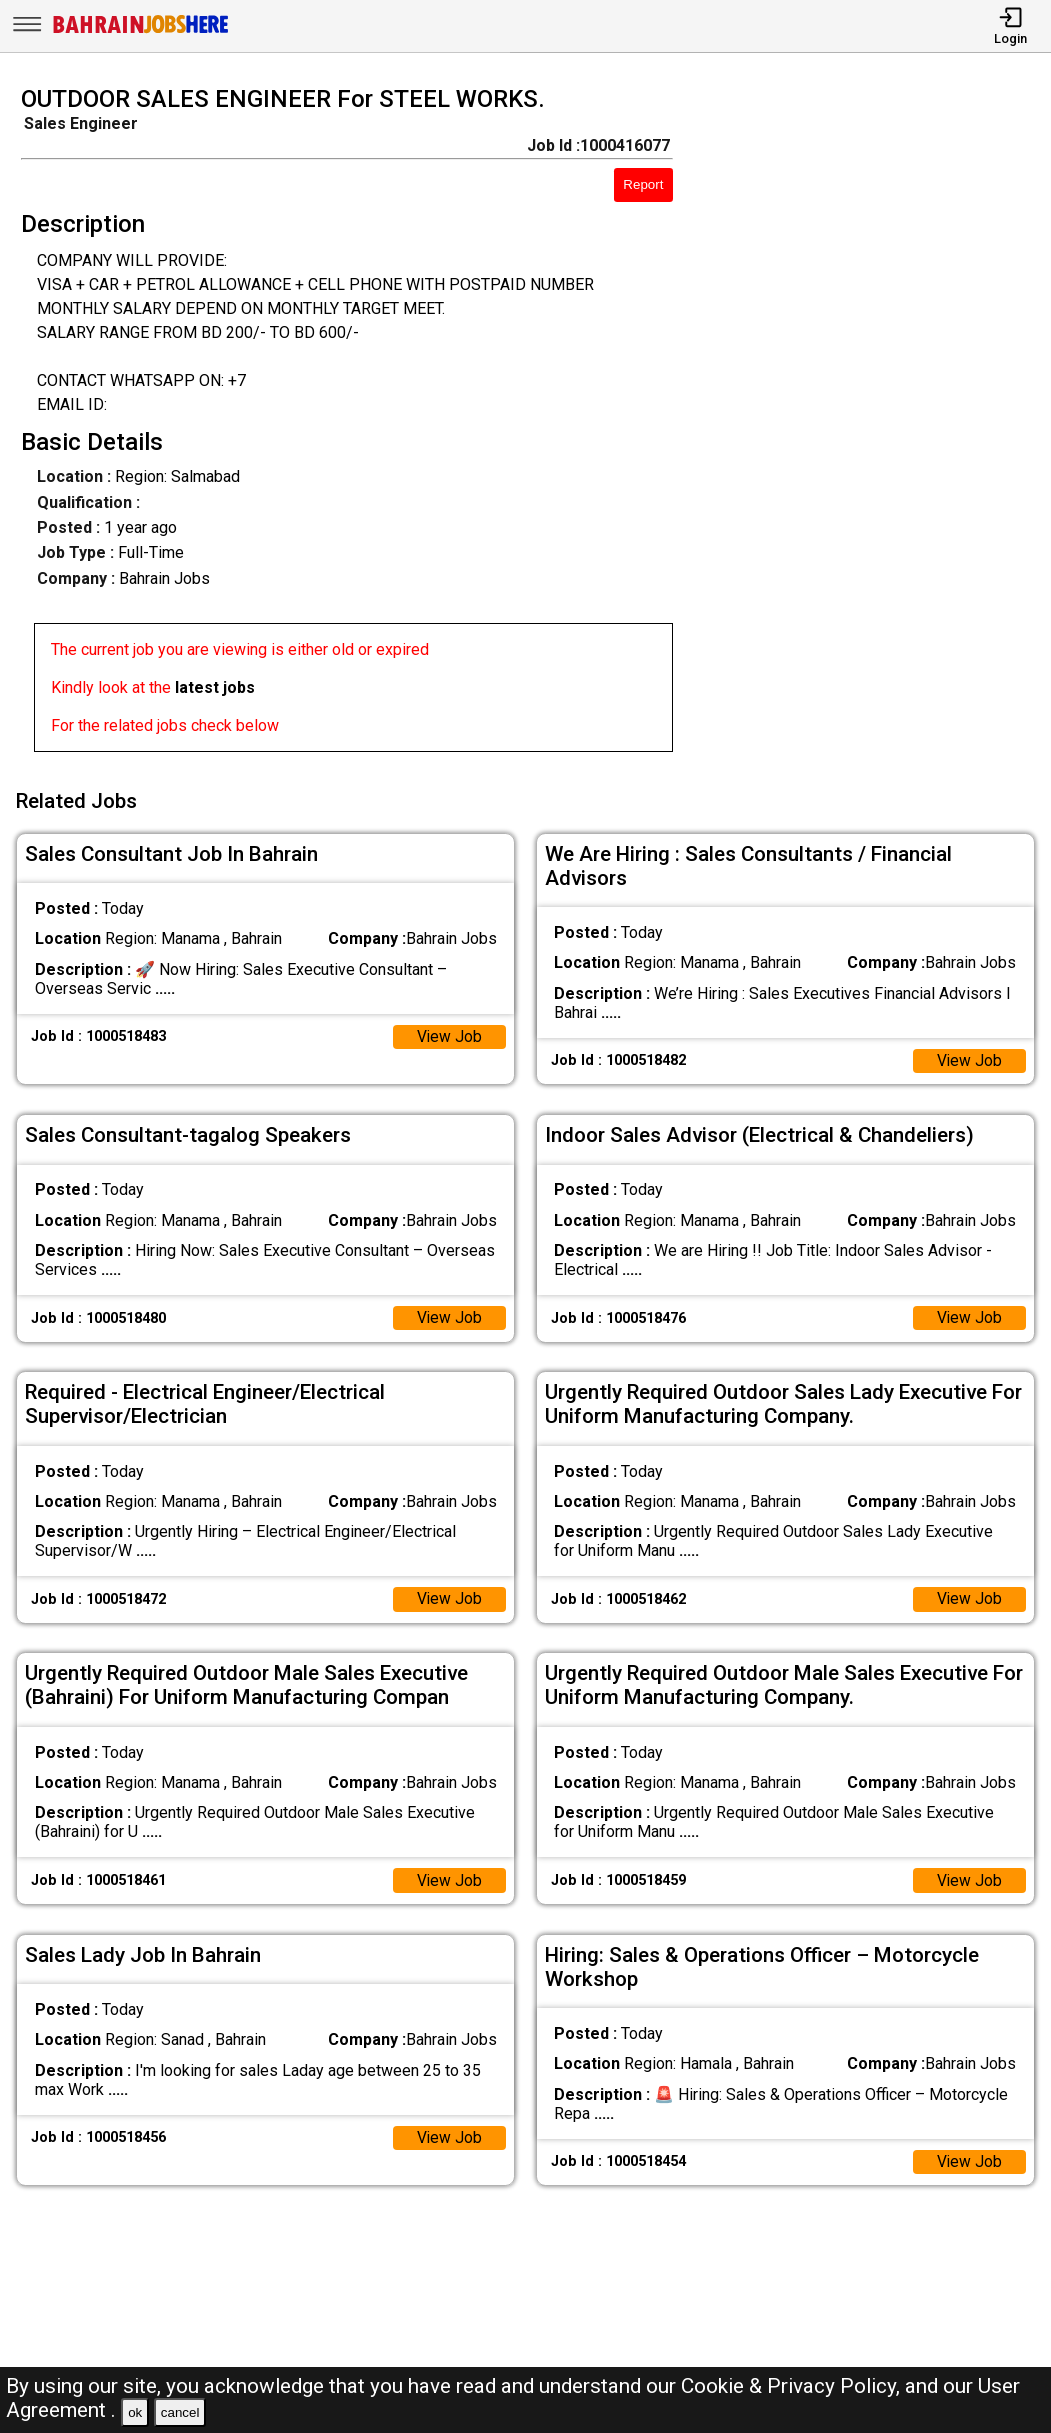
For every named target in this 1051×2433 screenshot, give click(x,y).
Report (643, 184)
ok (135, 2412)
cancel (180, 2412)
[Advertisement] (875, 425)
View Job (449, 1033)
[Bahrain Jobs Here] (141, 31)
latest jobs (215, 687)
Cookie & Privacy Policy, (793, 2386)
